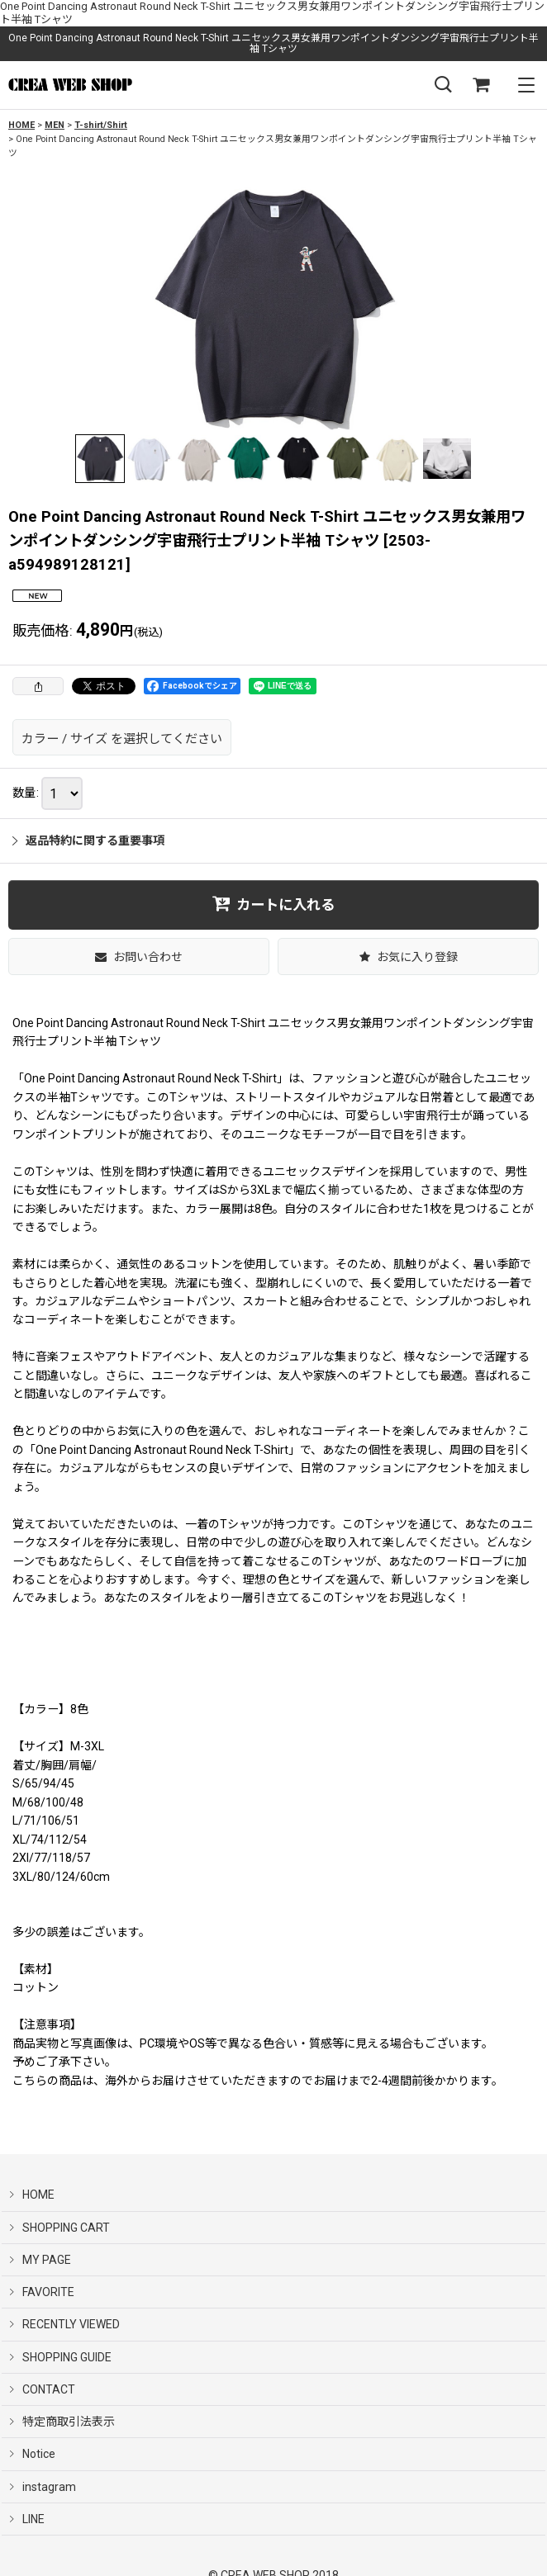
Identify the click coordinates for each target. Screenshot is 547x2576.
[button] (443, 85)
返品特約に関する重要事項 (88, 840)
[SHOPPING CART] (481, 85)
